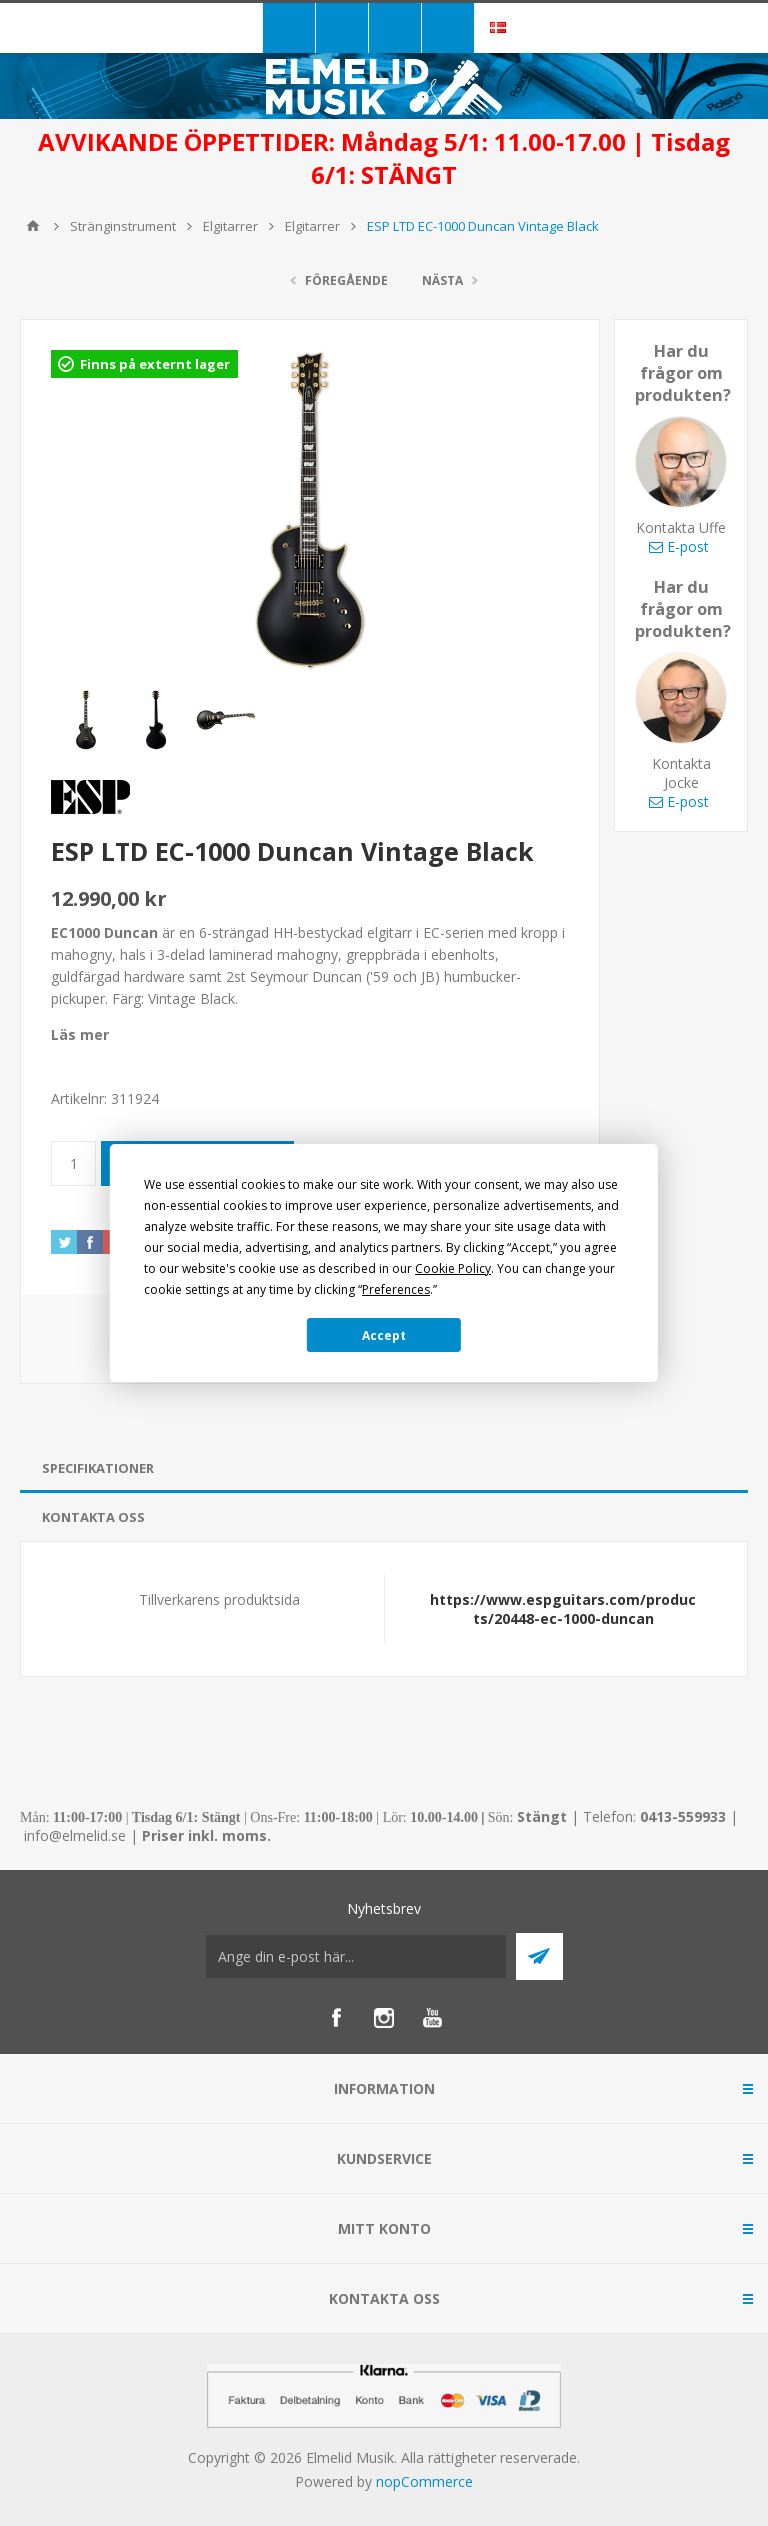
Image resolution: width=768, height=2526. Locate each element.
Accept (384, 1335)
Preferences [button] (396, 1289)
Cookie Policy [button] (453, 1268)
